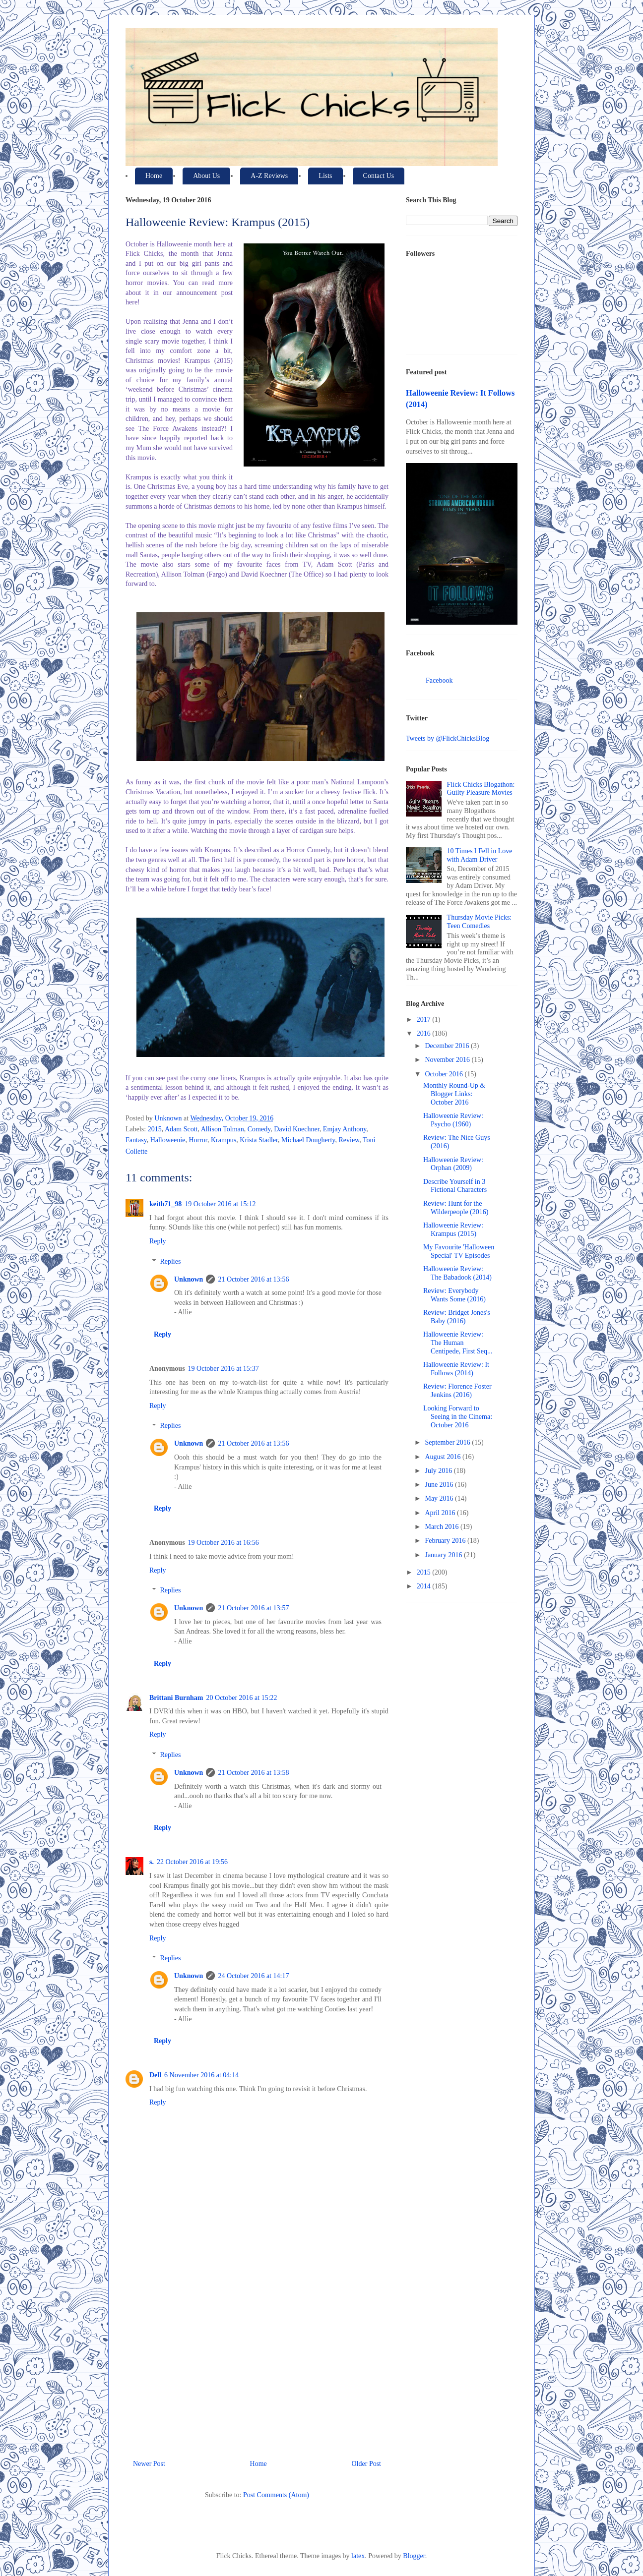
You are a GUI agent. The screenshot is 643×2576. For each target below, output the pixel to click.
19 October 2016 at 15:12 (220, 1204)
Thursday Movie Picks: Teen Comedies (479, 922)
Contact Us (378, 175)
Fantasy (136, 1140)
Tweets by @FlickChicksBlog (447, 738)
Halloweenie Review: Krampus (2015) (453, 1229)
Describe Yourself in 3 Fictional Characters (455, 1186)
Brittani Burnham (176, 1697)
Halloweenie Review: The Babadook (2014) (457, 1273)
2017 (425, 1019)
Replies (170, 1261)
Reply (157, 1241)
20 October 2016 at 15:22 (241, 1697)
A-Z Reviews (269, 175)
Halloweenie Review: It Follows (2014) (456, 1369)
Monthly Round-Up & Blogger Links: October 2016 (454, 1094)
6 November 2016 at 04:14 (201, 2075)
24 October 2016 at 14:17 (253, 1976)
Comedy (259, 1129)
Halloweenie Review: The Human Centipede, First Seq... (457, 1343)
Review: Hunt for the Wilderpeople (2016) (455, 1208)
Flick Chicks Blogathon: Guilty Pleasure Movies (481, 789)
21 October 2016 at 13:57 (253, 1608)
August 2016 (443, 1457)
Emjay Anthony (344, 1129)
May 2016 (440, 1498)
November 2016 (448, 1059)
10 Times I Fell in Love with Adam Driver (480, 855)
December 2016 (448, 1046)
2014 (425, 1586)
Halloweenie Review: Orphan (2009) (453, 1164)
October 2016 (444, 1074)
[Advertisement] (257, 2353)
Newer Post (149, 2463)
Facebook (439, 680)
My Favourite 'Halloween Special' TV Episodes (458, 1251)
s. (151, 1862)
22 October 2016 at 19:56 (192, 1862)
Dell (155, 2075)
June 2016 (440, 1484)
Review (348, 1140)
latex (358, 2556)
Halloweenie (168, 1140)
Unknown (188, 1279)
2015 (155, 1129)
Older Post (367, 2463)
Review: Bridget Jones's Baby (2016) (456, 1317)
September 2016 (448, 1442)
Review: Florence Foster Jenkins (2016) (457, 1391)
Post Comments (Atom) (276, 2495)
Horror (198, 1140)
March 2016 (442, 1526)
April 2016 (441, 1513)
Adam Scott (181, 1129)
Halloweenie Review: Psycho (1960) (453, 1120)
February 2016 (446, 1540)
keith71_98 (165, 1204)
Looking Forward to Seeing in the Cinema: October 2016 (457, 1417)
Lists (325, 175)
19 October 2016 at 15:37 (223, 1368)
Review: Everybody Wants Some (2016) (454, 1295)
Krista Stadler (259, 1140)
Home (153, 175)
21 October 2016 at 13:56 (253, 1279)
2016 (425, 1033)
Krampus (223, 1140)
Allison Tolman (222, 1129)
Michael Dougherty (308, 1140)
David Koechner (297, 1129)
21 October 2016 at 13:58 (253, 1772)
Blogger (414, 2556)
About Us (206, 175)
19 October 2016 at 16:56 (223, 1542)
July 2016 (439, 1470)
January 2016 (444, 1555)
